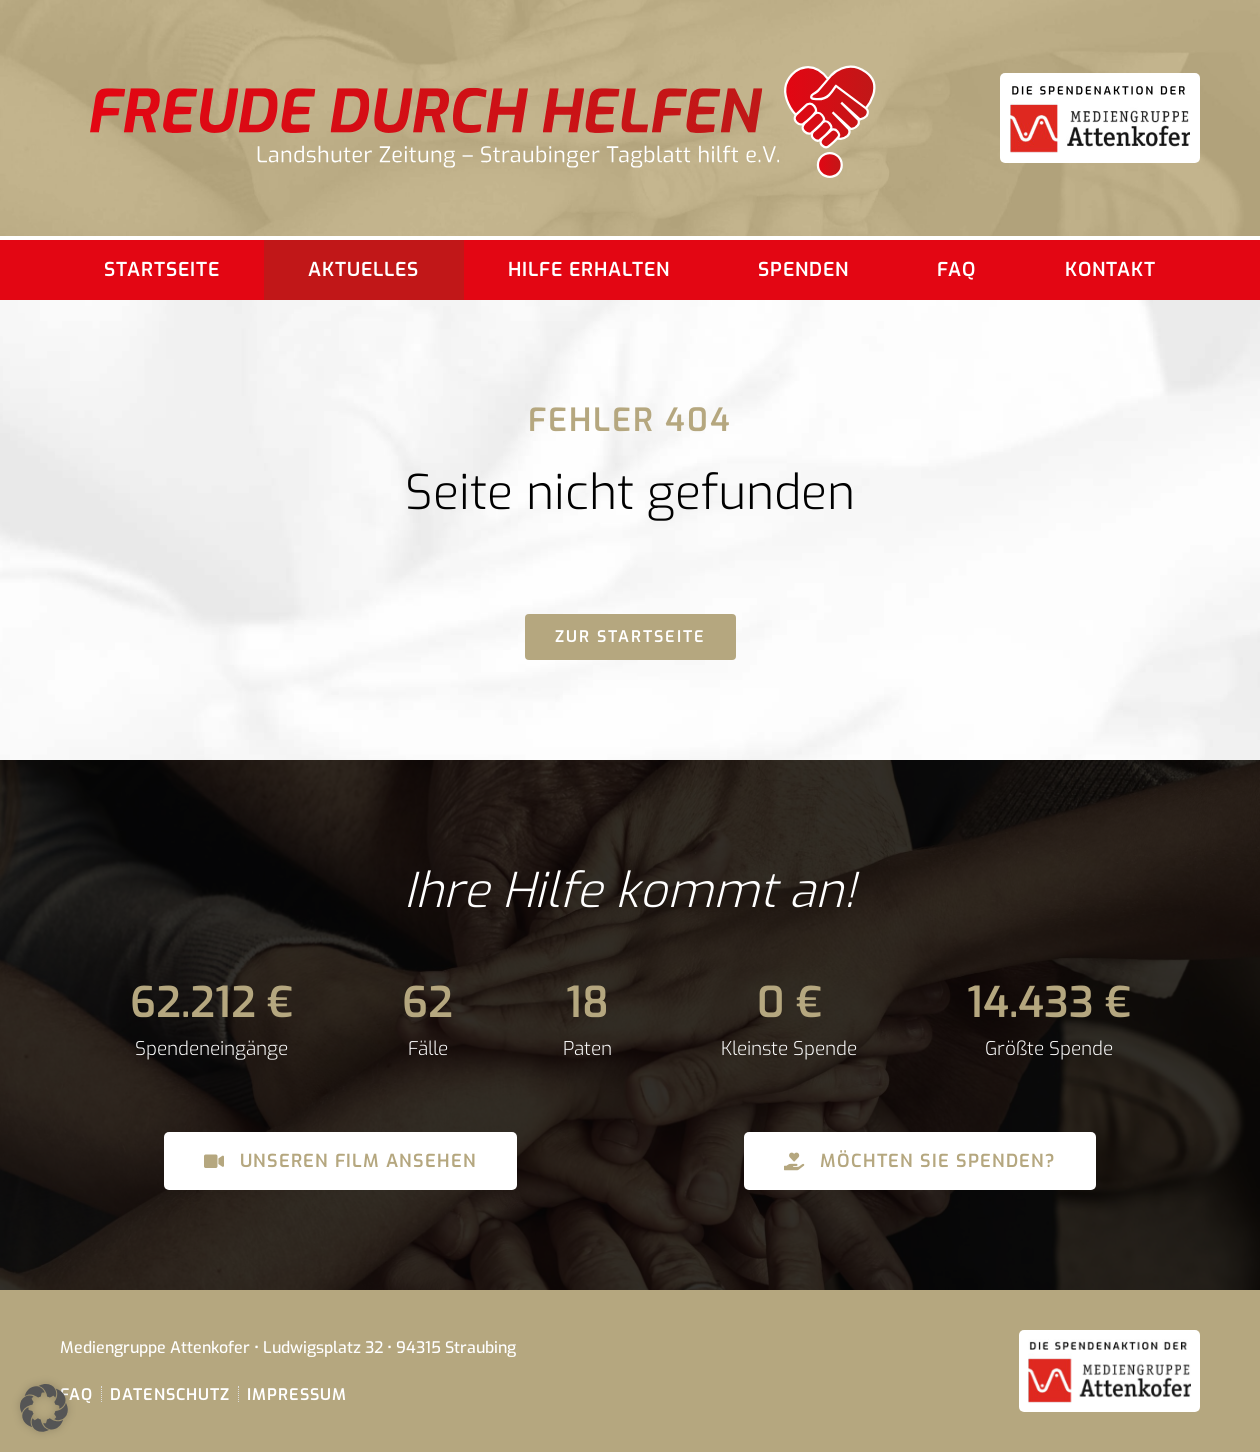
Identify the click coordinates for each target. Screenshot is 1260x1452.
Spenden (803, 269)
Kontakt (1110, 269)
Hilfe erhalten (589, 269)
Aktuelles (363, 269)
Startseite (162, 269)
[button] (44, 1408)
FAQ (956, 269)
